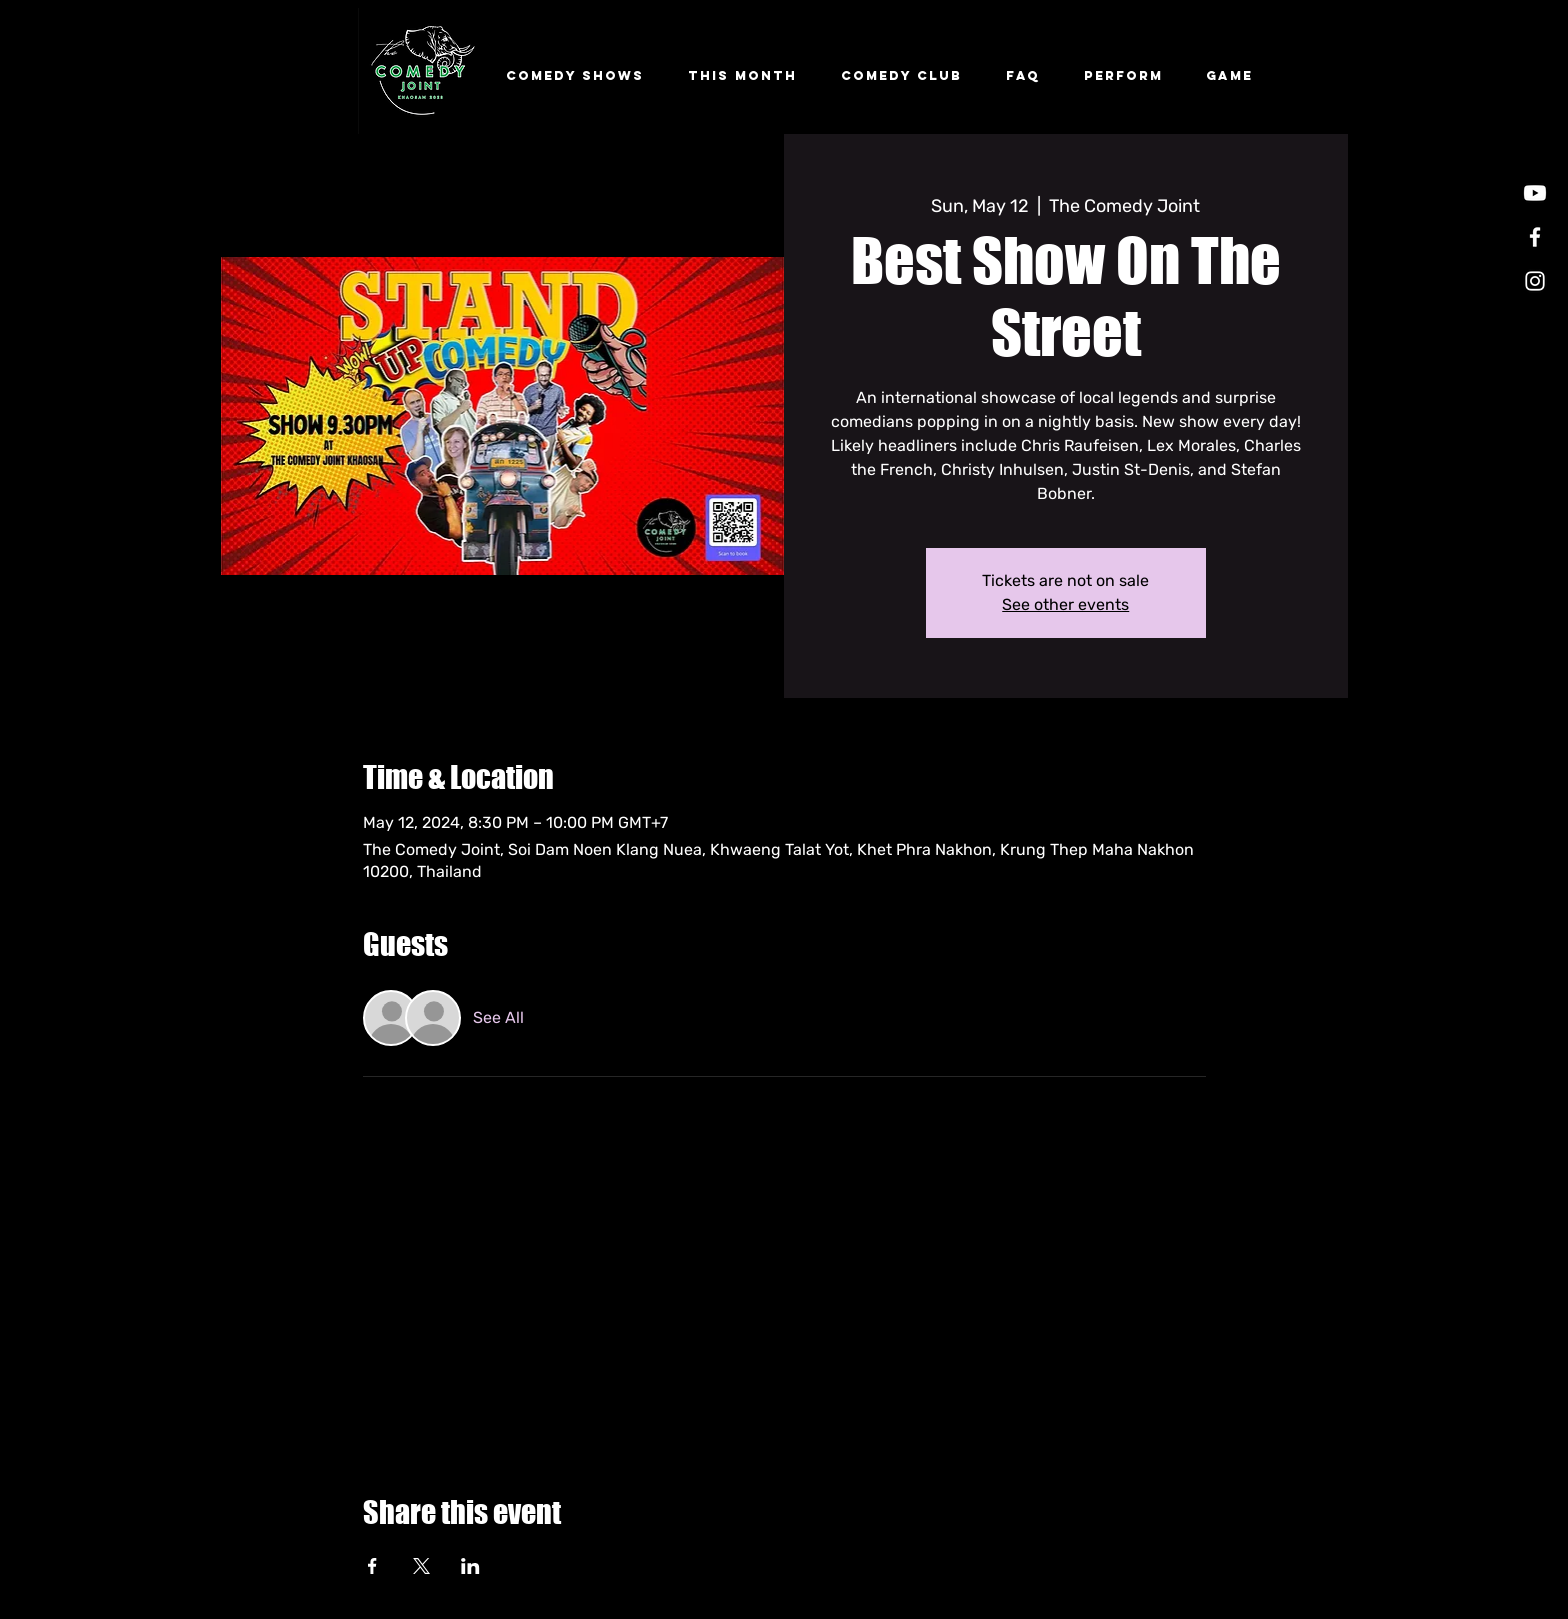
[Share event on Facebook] (372, 1566)
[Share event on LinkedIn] (470, 1566)
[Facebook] (1535, 237)
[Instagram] (1535, 281)
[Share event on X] (421, 1566)
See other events (1065, 604)
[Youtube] (1535, 193)
